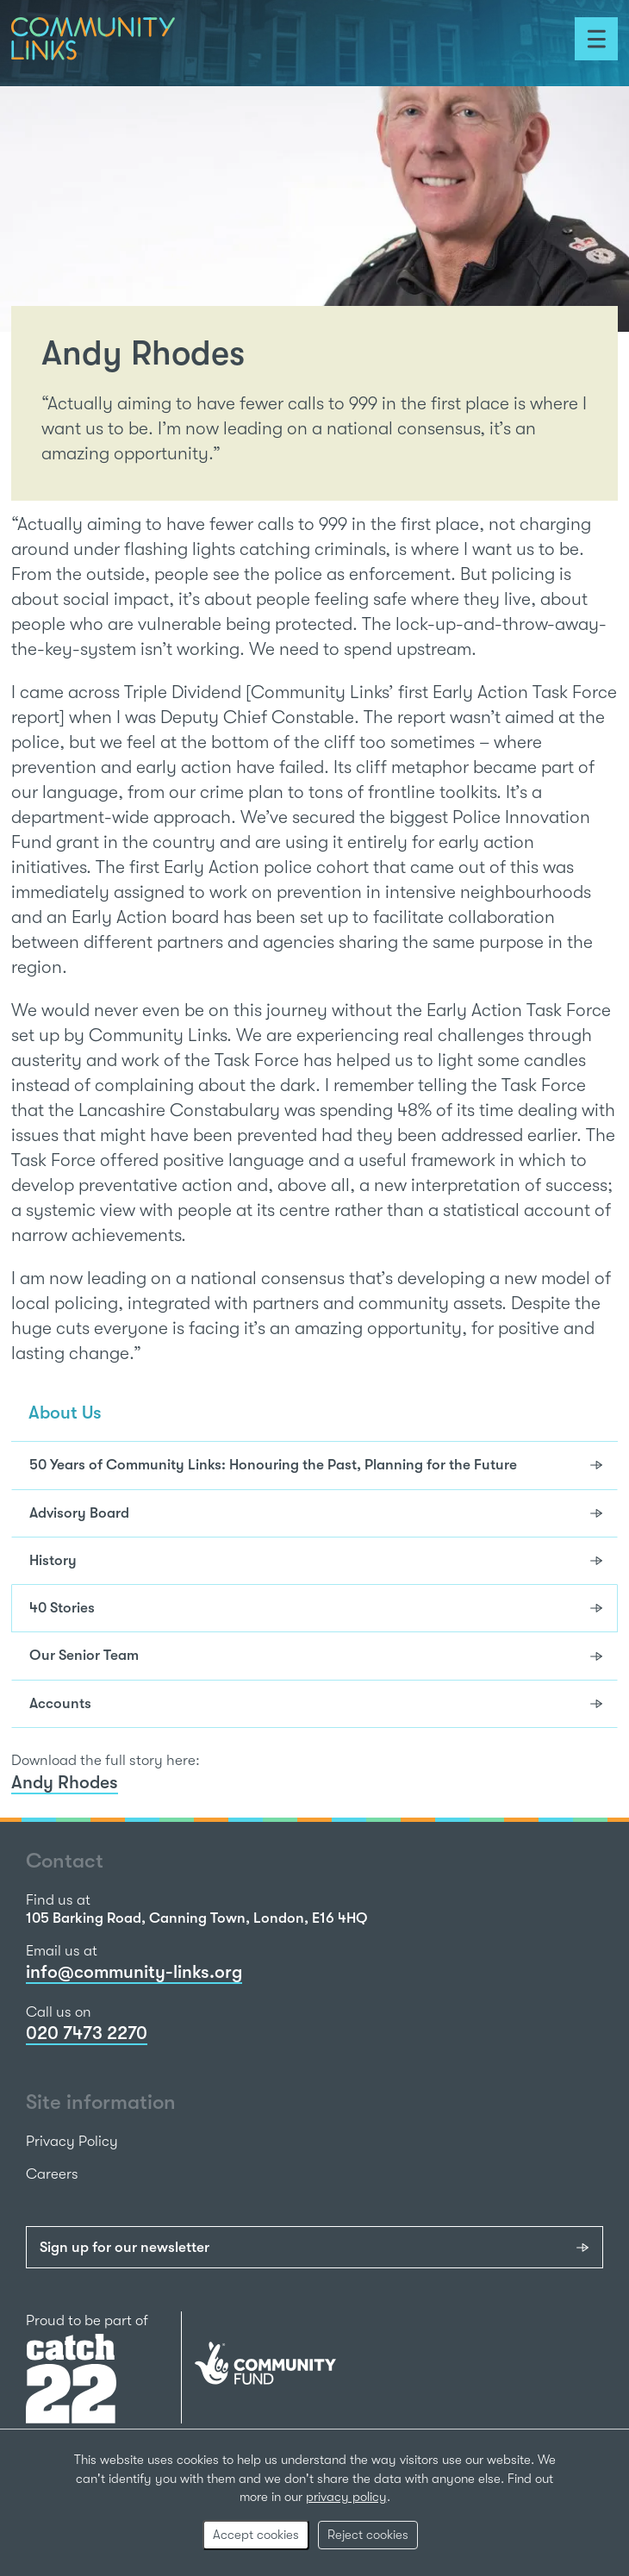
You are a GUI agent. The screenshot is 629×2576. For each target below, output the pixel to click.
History (53, 1560)
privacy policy (346, 2496)
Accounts (60, 1703)
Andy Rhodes (64, 1782)
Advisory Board (79, 1513)
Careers (52, 2174)
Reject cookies (367, 2534)
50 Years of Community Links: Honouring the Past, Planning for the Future (273, 1464)
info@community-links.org (134, 1972)
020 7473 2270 (86, 2033)
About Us (65, 1412)
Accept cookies (256, 2534)
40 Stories (62, 1608)
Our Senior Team (84, 1655)
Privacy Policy (72, 2141)
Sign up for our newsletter (124, 2247)
